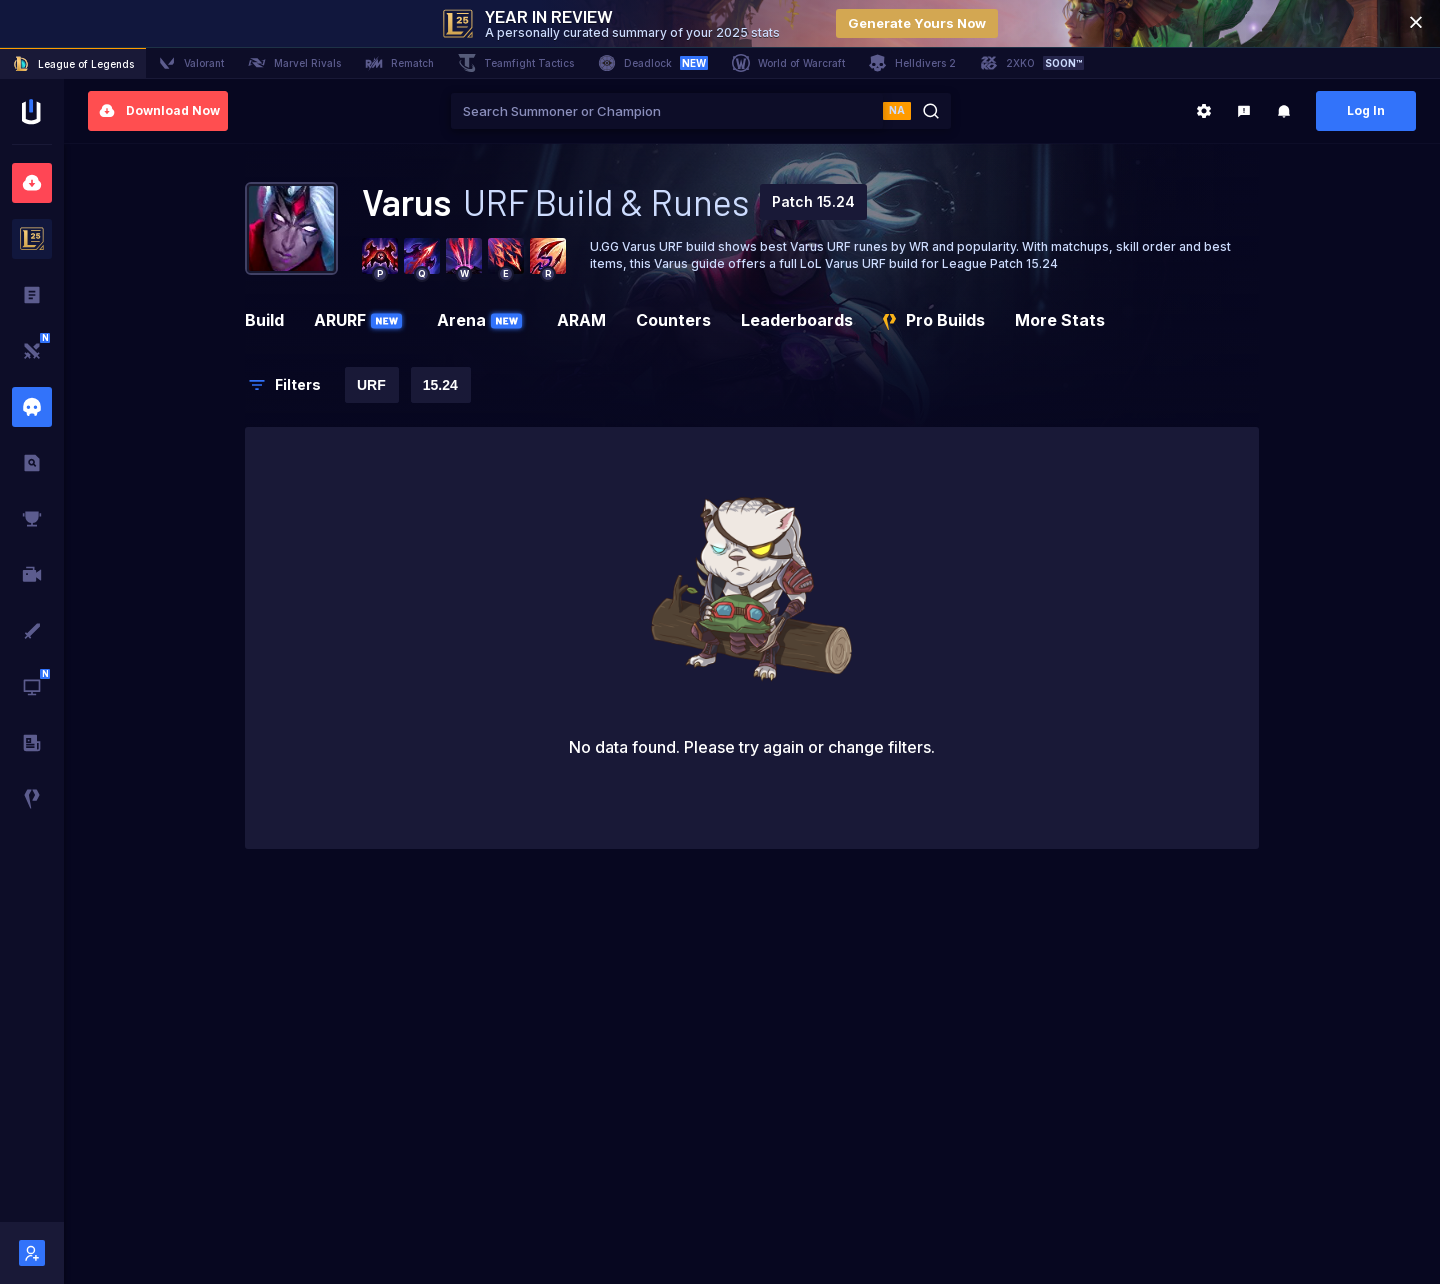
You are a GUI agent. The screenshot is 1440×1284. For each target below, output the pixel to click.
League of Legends (73, 64)
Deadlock (653, 63)
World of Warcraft (788, 63)
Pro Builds (934, 320)
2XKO (1032, 63)
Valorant (191, 63)
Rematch (399, 63)
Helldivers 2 (912, 63)
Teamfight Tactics (516, 63)
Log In (1366, 110)
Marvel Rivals (294, 63)
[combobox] (667, 111)
